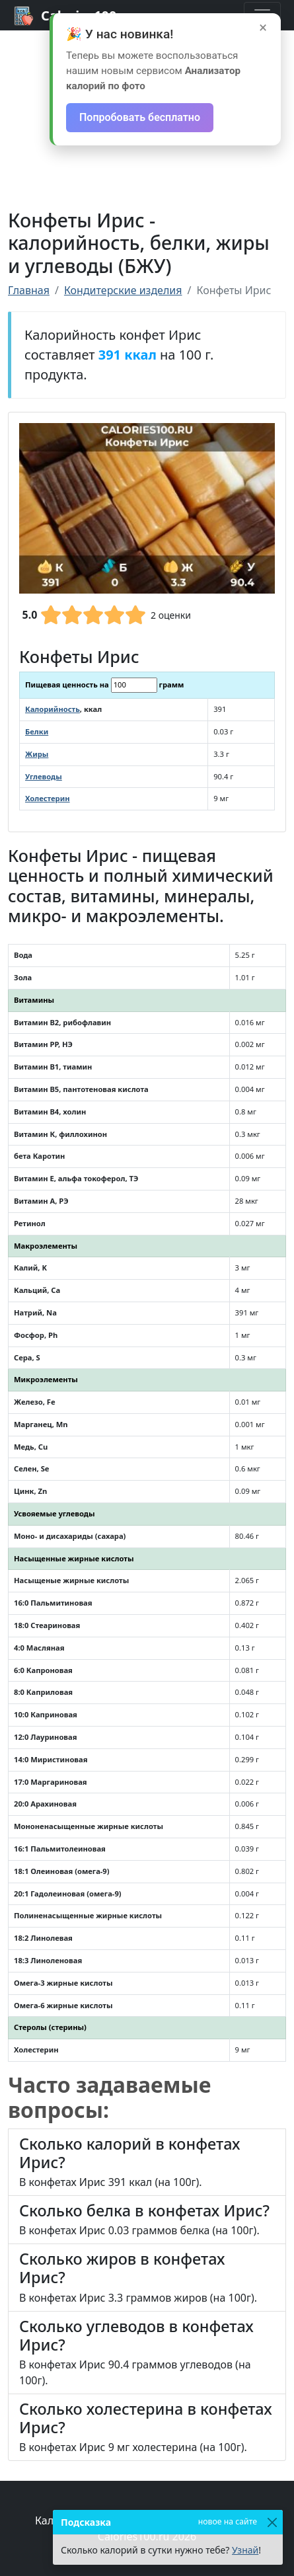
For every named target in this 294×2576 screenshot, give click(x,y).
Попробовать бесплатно (139, 117)
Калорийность (52, 709)
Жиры (36, 754)
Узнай (245, 2550)
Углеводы (43, 776)
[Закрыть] (272, 2522)
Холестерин (47, 798)
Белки (36, 731)
